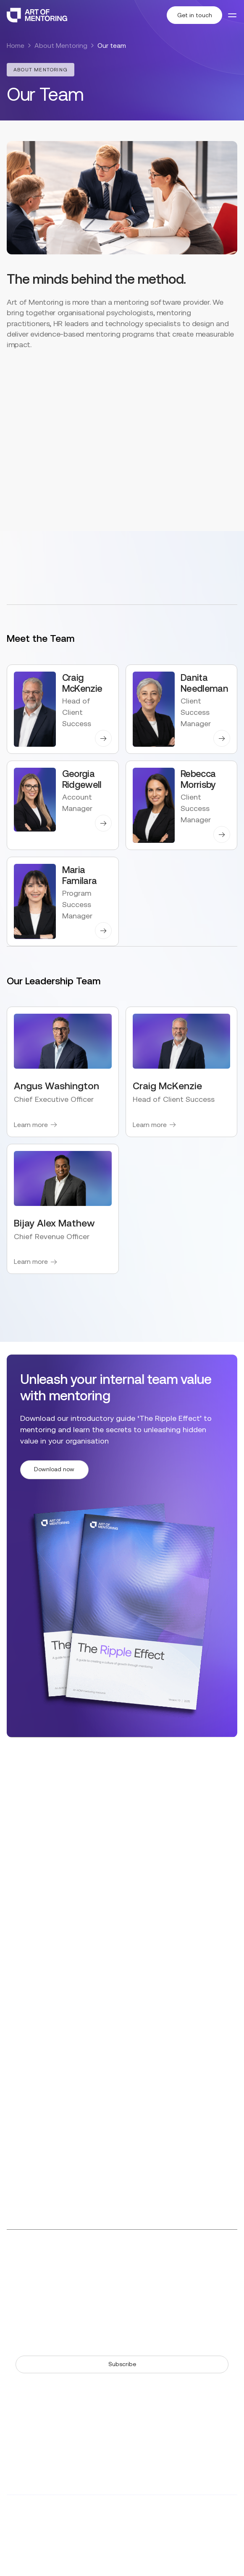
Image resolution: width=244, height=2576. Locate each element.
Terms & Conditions (89, 2549)
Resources (23, 2272)
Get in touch (194, 15)
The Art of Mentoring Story (49, 2287)
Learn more (31, 1124)
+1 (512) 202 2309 (149, 2115)
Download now (54, 1469)
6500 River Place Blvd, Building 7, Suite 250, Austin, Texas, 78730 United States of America (162, 2141)
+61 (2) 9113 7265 (148, 2170)
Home (15, 45)
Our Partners (147, 2287)
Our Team (142, 2272)
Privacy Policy (27, 2549)
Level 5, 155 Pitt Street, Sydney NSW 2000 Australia (145, 2196)
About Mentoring (60, 45)
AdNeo (124, 2525)
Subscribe (122, 2364)
